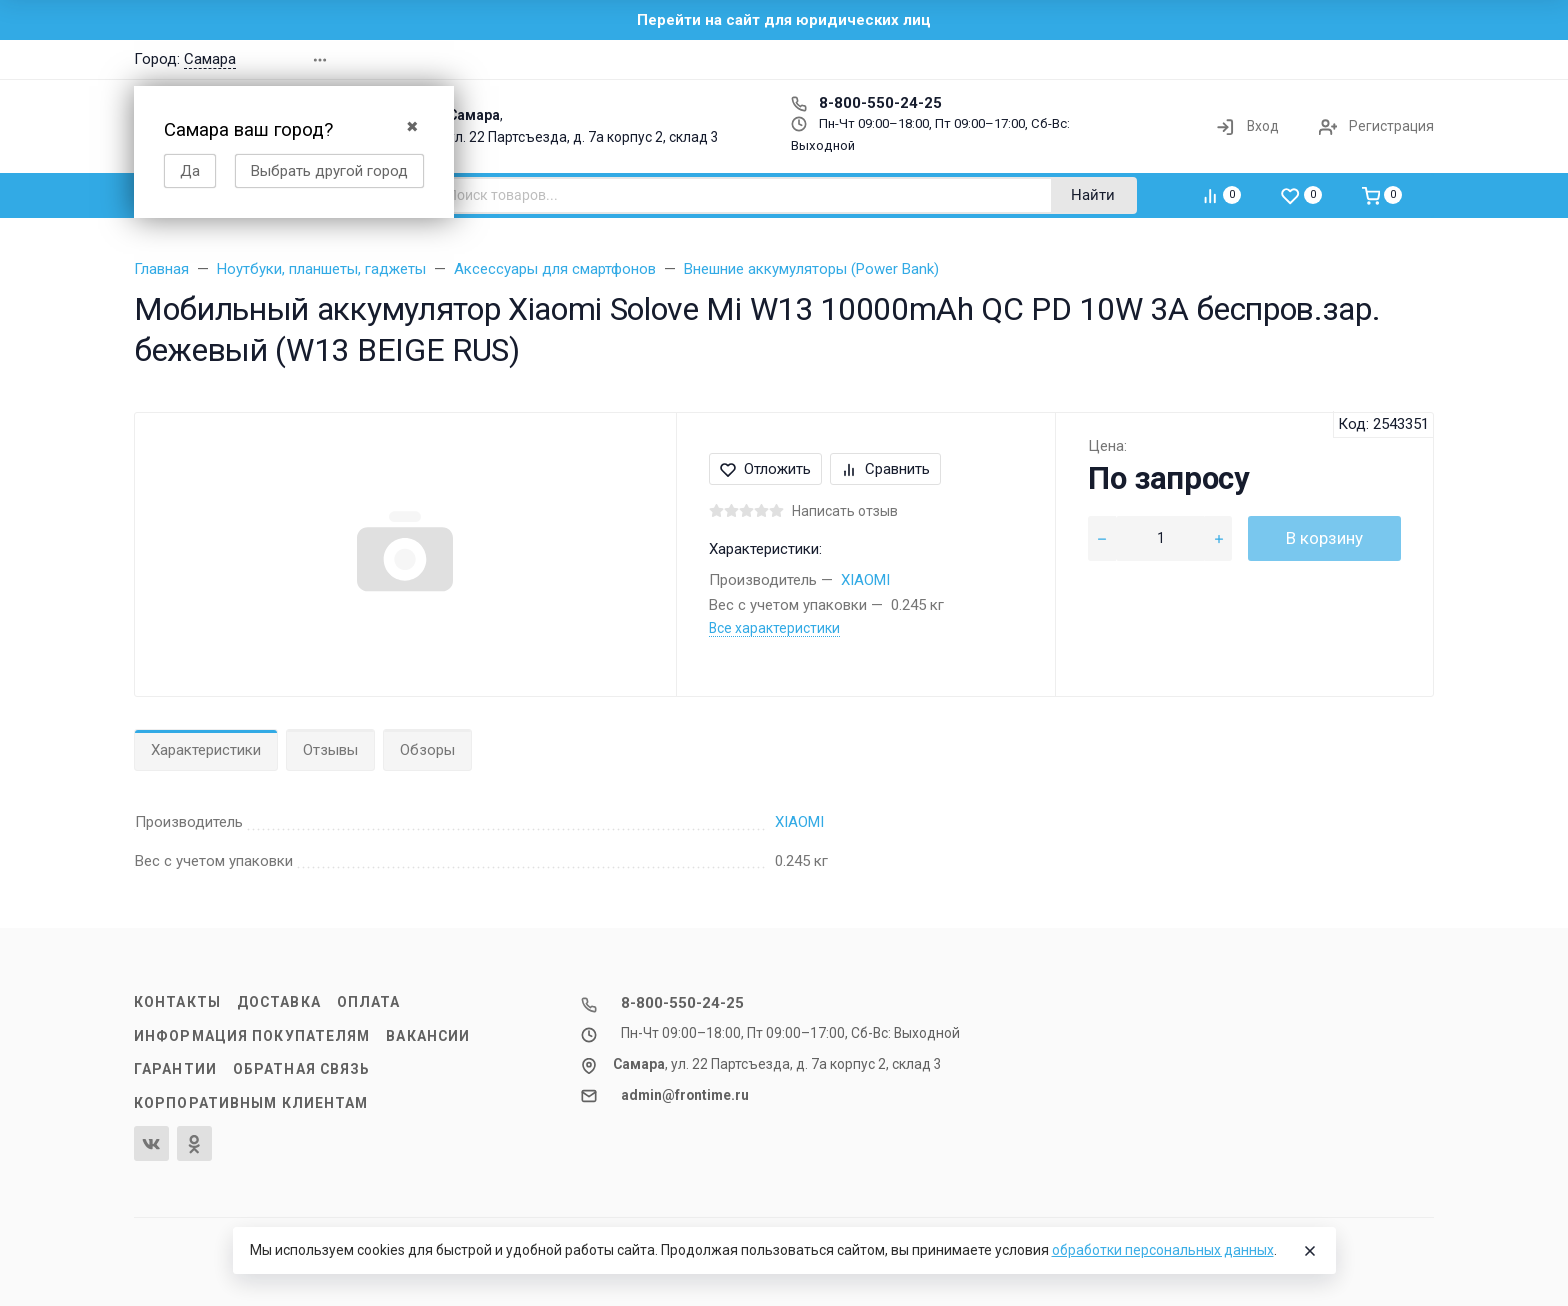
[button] (1148, 59)
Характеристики (206, 750)
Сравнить (885, 469)
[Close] (1310, 1251)
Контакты (177, 1002)
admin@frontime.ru (685, 1095)
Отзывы (330, 750)
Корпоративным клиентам (251, 1103)
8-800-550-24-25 (866, 103)
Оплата (369, 1002)
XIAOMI (865, 580)
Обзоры (427, 750)
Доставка (279, 1002)
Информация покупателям (252, 1036)
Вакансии (428, 1036)
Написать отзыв (845, 511)
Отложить (765, 469)
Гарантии (175, 1069)
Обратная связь (302, 1069)
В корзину (1324, 538)
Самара (210, 59)
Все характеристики (774, 628)
